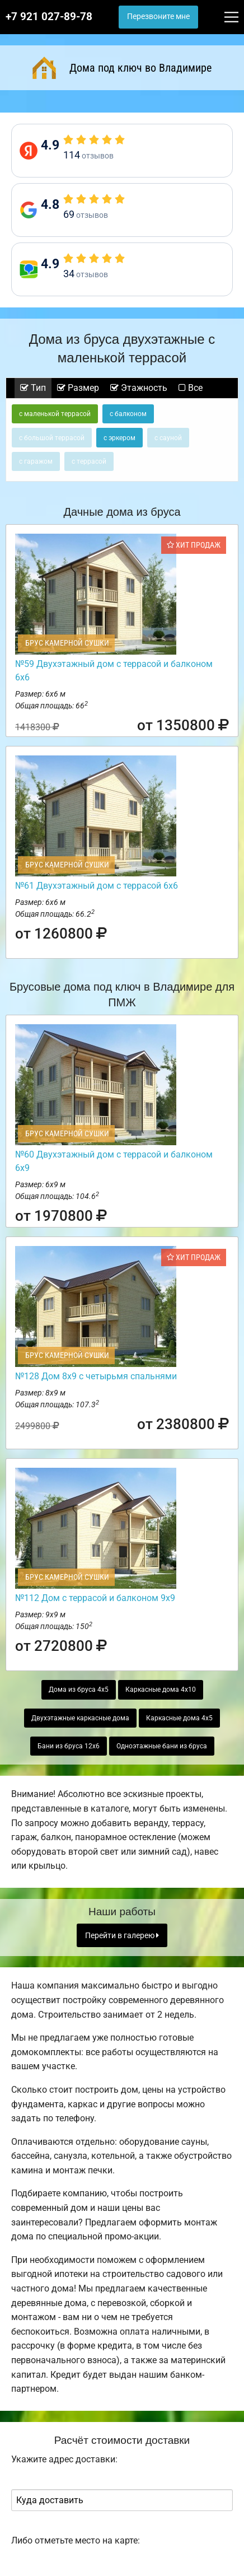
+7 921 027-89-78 (49, 17)
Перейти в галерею (122, 1935)
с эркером (119, 438)
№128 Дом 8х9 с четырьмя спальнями (96, 1376)
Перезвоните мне (158, 16)
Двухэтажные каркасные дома (80, 1718)
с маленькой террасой (55, 414)
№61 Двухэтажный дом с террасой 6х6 (96, 885)
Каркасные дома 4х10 (160, 1689)
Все (191, 387)
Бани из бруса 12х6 (68, 1746)
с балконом (128, 414)
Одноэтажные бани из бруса (161, 1746)
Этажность (138, 387)
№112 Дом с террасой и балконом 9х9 (95, 1598)
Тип (33, 387)
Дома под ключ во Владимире (122, 68)
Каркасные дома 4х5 (179, 1718)
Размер (78, 387)
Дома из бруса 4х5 (79, 1689)
